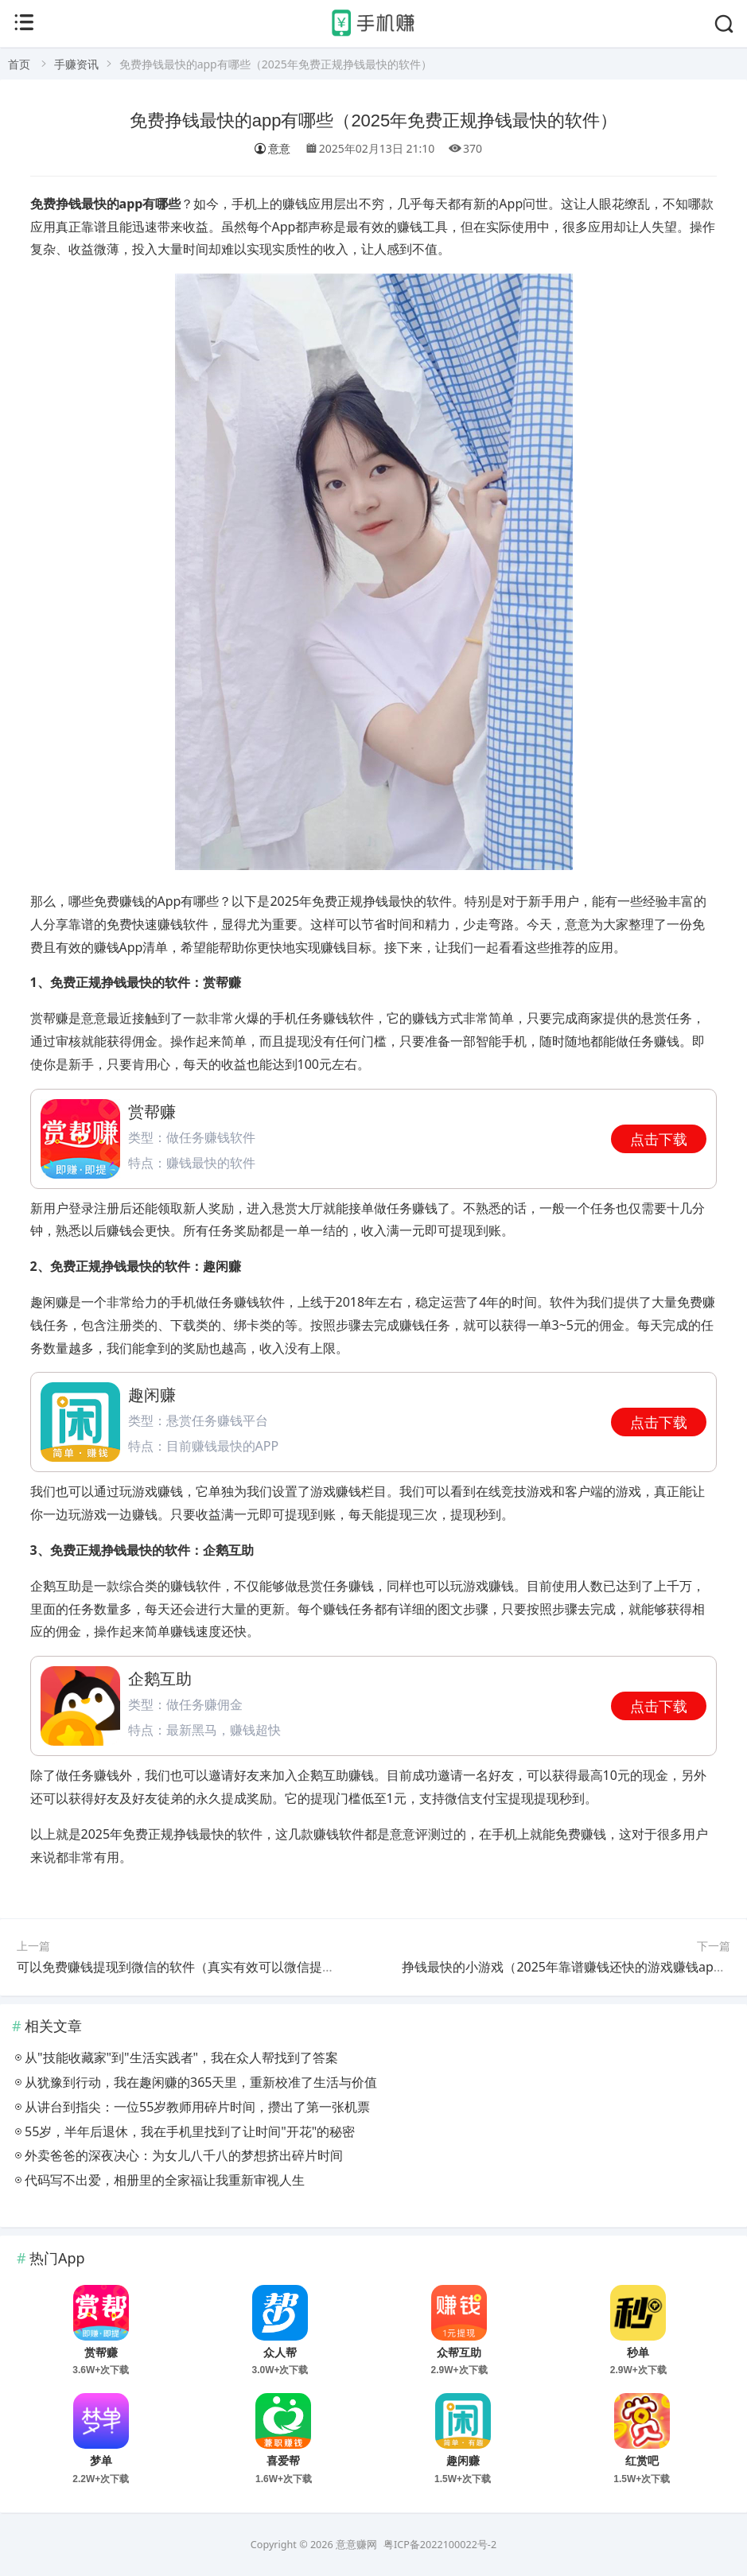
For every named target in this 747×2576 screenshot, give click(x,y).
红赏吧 (642, 2460)
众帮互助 (459, 2352)
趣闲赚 (463, 2460)
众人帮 (280, 2352)
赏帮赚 (101, 2352)
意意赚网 (356, 2544)
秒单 (638, 2352)
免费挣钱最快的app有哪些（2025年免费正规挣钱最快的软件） (374, 120)
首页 (19, 64)
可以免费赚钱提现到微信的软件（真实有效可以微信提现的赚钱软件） (214, 1967)
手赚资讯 (76, 64)
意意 (272, 148)
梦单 (101, 2460)
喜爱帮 (283, 2460)
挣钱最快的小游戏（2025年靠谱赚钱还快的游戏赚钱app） (567, 1967)
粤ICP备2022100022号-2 (439, 2544)
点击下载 (658, 1138)
